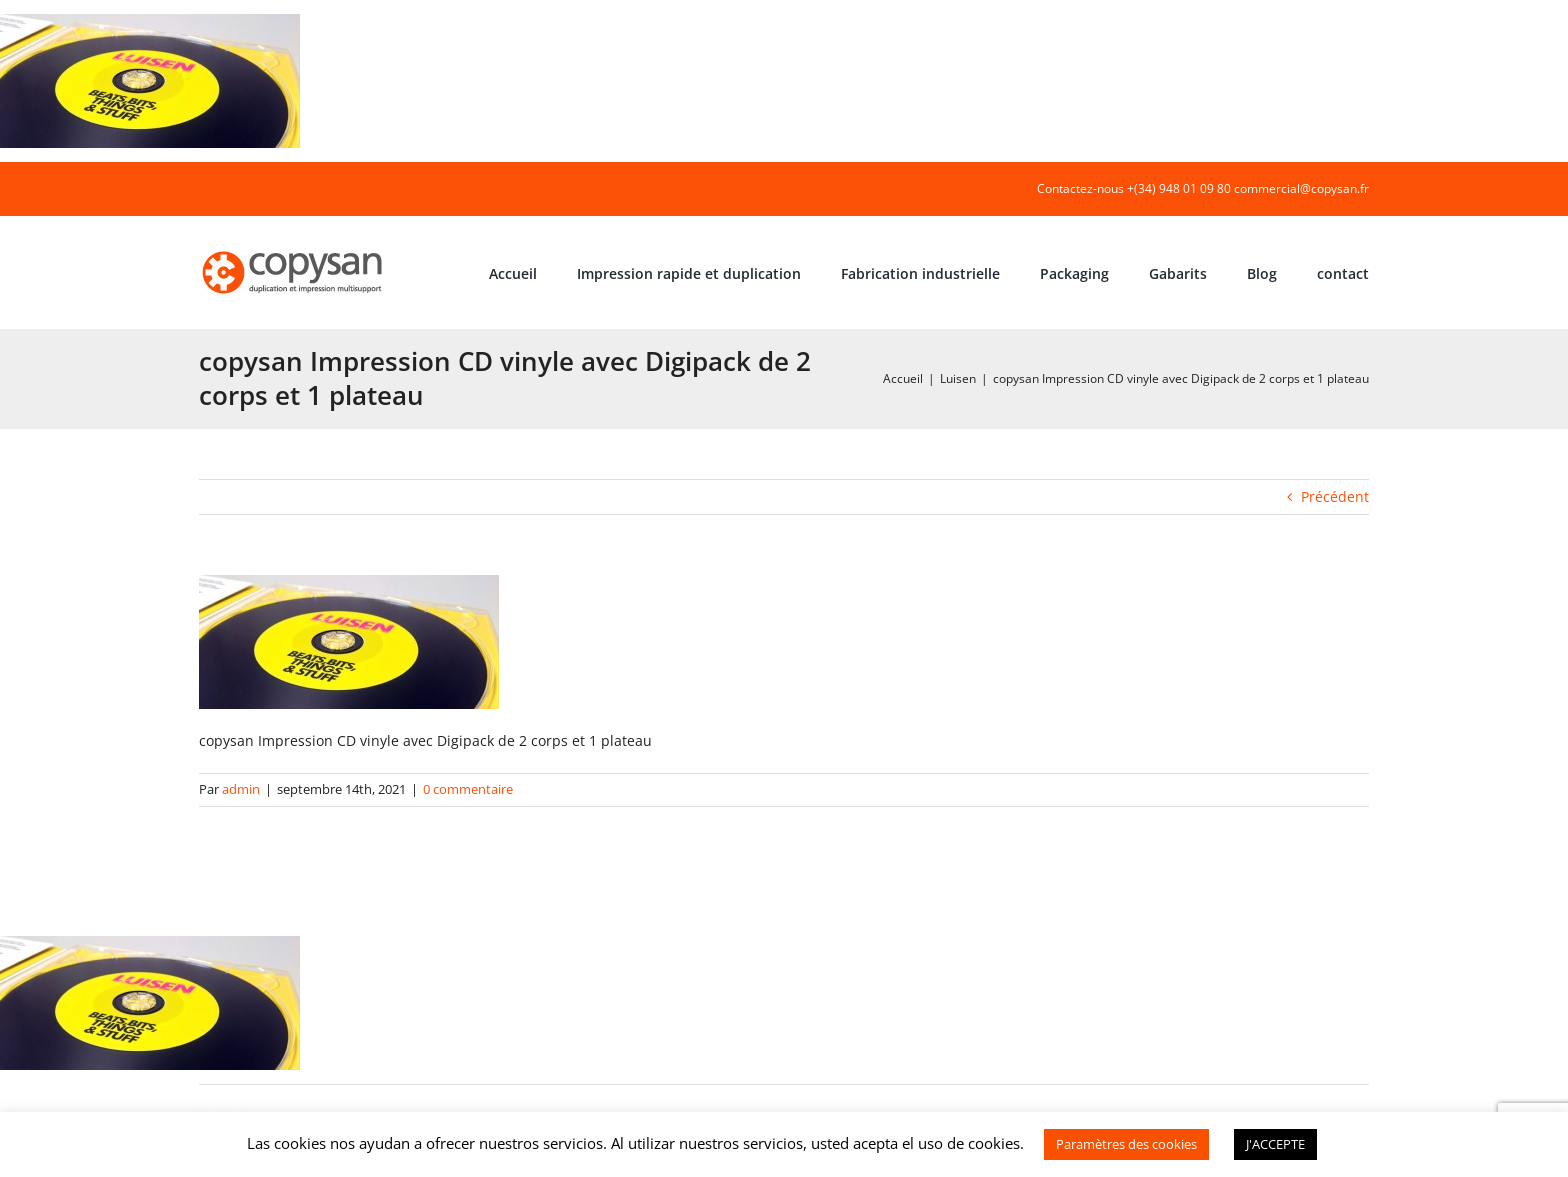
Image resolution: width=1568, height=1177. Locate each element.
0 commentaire (468, 789)
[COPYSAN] (294, 249)
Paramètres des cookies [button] (1126, 1144)
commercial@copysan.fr (1301, 188)
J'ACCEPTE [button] (1275, 1144)
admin (241, 789)
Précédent (1335, 496)
